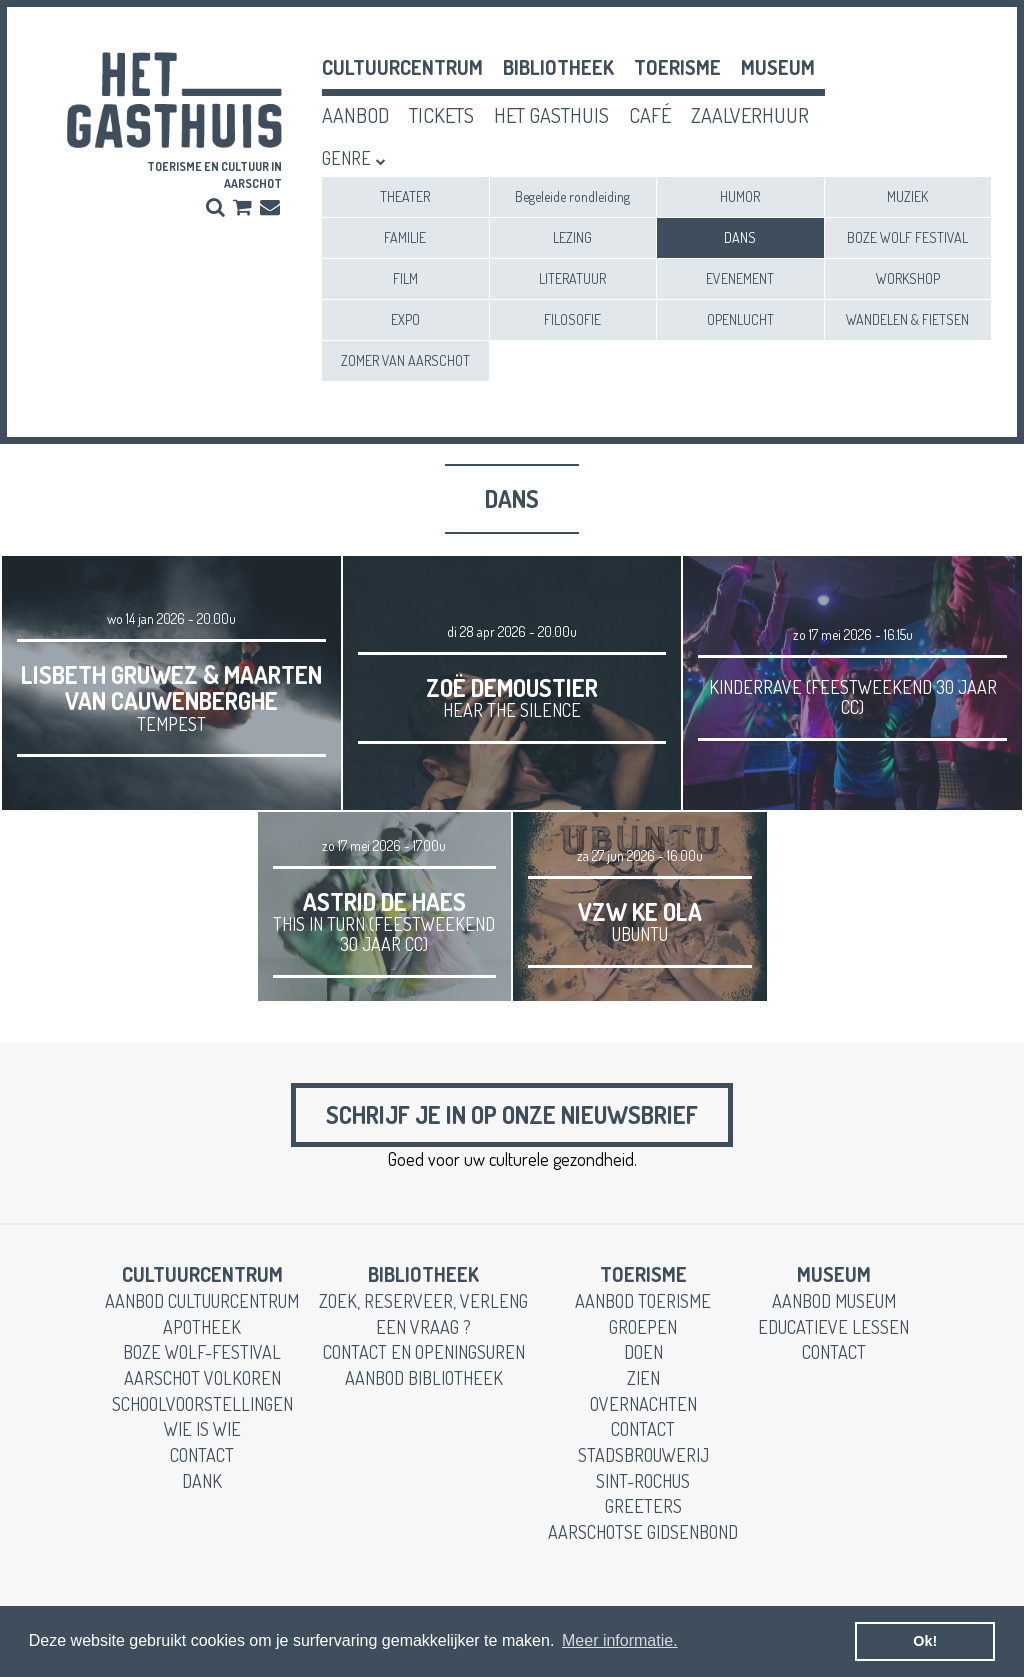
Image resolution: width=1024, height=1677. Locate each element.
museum (778, 67)
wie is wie (202, 1429)
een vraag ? (423, 1327)
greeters (643, 1506)
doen (643, 1352)
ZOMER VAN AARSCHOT (405, 360)
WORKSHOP (908, 278)
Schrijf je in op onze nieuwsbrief (512, 1114)
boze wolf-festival (202, 1352)
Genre (346, 158)
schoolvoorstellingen (202, 1404)
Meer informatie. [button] (620, 1640)
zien (643, 1378)
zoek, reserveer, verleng (423, 1301)
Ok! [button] (925, 1641)
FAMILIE (405, 237)
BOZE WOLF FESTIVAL (907, 237)
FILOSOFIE (572, 319)
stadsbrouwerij (643, 1455)
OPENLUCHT (740, 319)
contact (202, 1455)
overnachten (643, 1404)
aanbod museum (834, 1301)
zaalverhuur (750, 115)
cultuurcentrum (402, 67)
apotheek (202, 1327)
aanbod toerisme (643, 1301)
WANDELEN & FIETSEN (907, 319)
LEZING (572, 237)
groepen (643, 1327)
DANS (740, 237)
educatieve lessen (833, 1327)
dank (202, 1481)
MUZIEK (907, 196)
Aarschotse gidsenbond (643, 1532)
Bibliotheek (558, 67)
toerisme (677, 67)
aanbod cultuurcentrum (202, 1301)
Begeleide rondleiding (572, 196)
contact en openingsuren (424, 1352)
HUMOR (740, 196)
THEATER (405, 196)
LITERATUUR (572, 278)
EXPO (405, 319)
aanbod (355, 115)
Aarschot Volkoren (202, 1378)
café (650, 115)
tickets (441, 115)
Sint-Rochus (643, 1481)
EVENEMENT (740, 278)
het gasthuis (551, 115)
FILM (405, 278)
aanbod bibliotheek (424, 1378)
